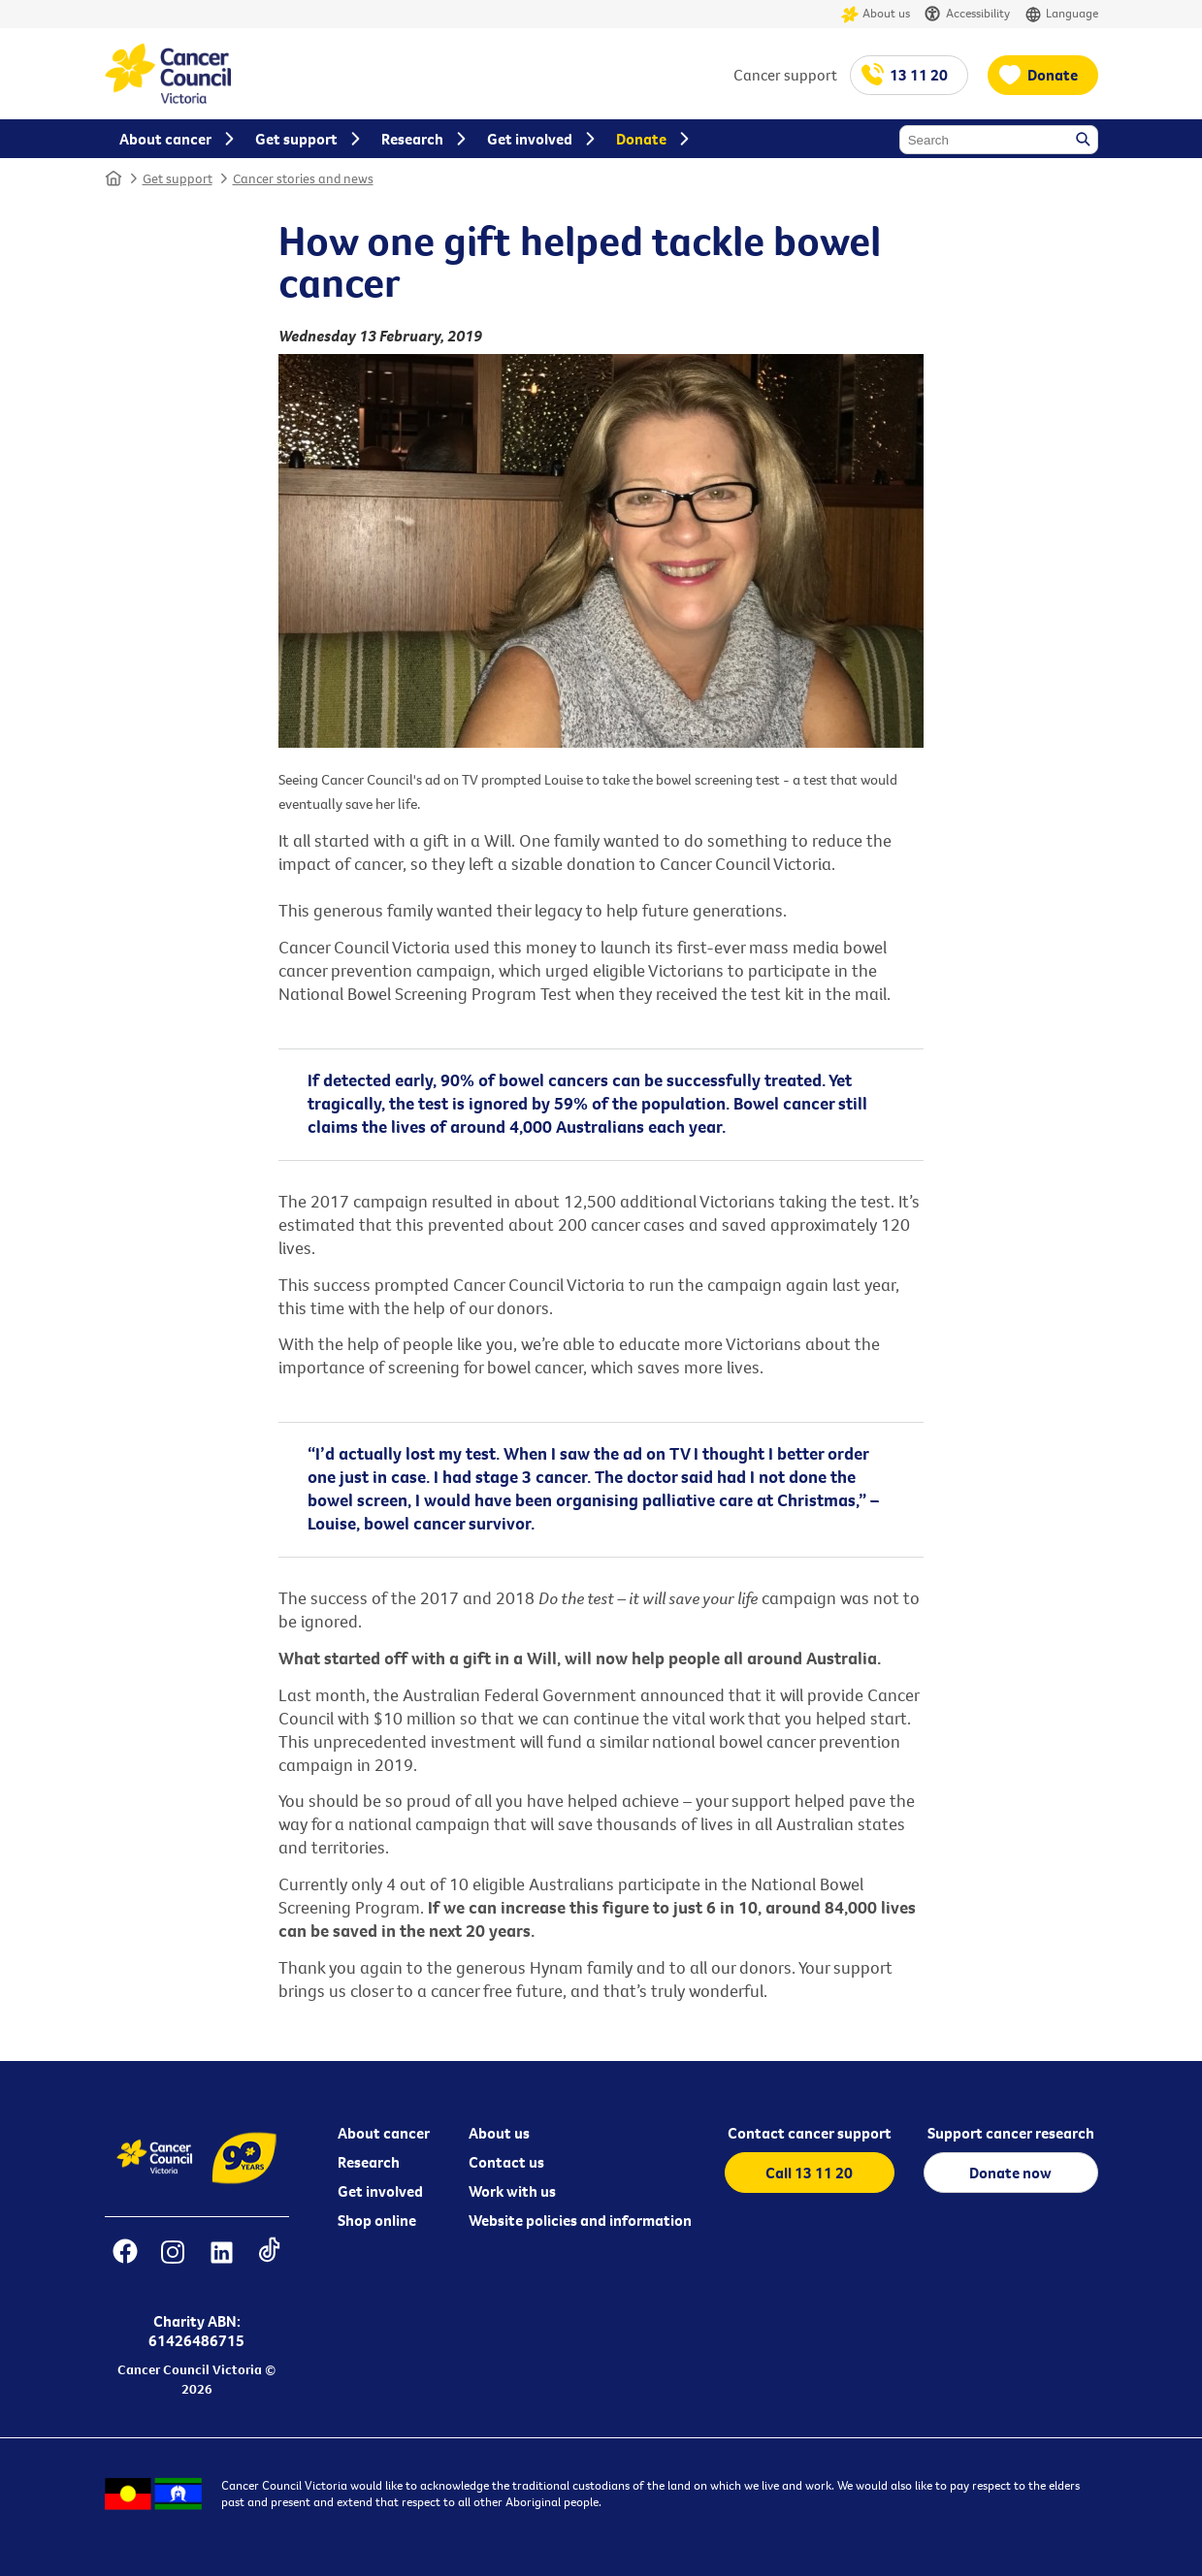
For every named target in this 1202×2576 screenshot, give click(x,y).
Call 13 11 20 (809, 2172)
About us (875, 14)
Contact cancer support (810, 2132)
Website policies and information (580, 2220)
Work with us (512, 2191)
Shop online (377, 2220)
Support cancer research (1010, 2132)
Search (1084, 140)
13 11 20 (919, 74)
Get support (177, 178)
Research (369, 2162)
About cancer (384, 2132)
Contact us (506, 2162)
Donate (1052, 74)
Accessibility (967, 14)
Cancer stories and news (303, 178)
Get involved (380, 2191)
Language (1061, 14)
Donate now (1010, 2172)
